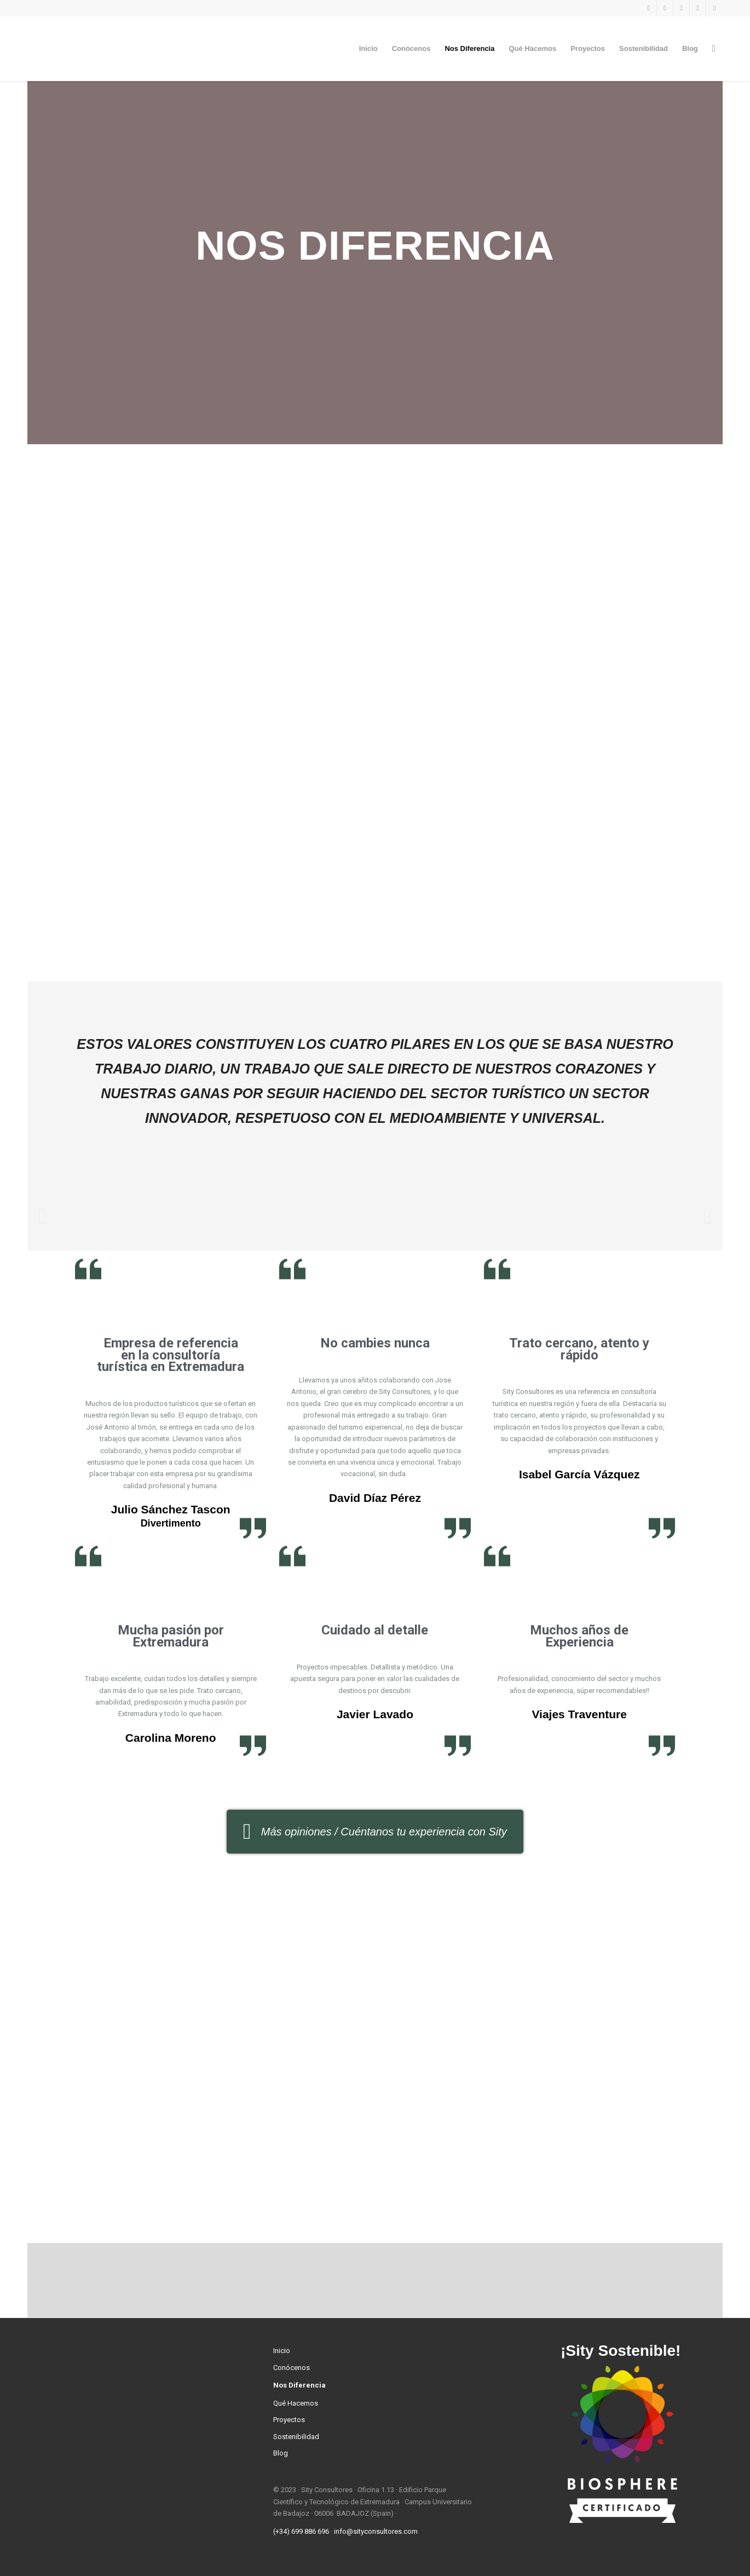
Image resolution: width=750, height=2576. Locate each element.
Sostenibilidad (296, 2436)
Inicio (281, 2350)
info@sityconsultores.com (376, 2531)
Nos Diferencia (299, 2385)
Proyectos (289, 2420)
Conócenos (291, 2367)
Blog (280, 2453)
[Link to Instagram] (665, 8)
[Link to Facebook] (648, 8)
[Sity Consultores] (109, 48)
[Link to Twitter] (681, 8)
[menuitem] (368, 48)
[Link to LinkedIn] (698, 8)
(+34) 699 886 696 (301, 2531)
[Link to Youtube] (714, 8)
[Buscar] (714, 48)
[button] (42, 1216)
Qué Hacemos (295, 2403)
